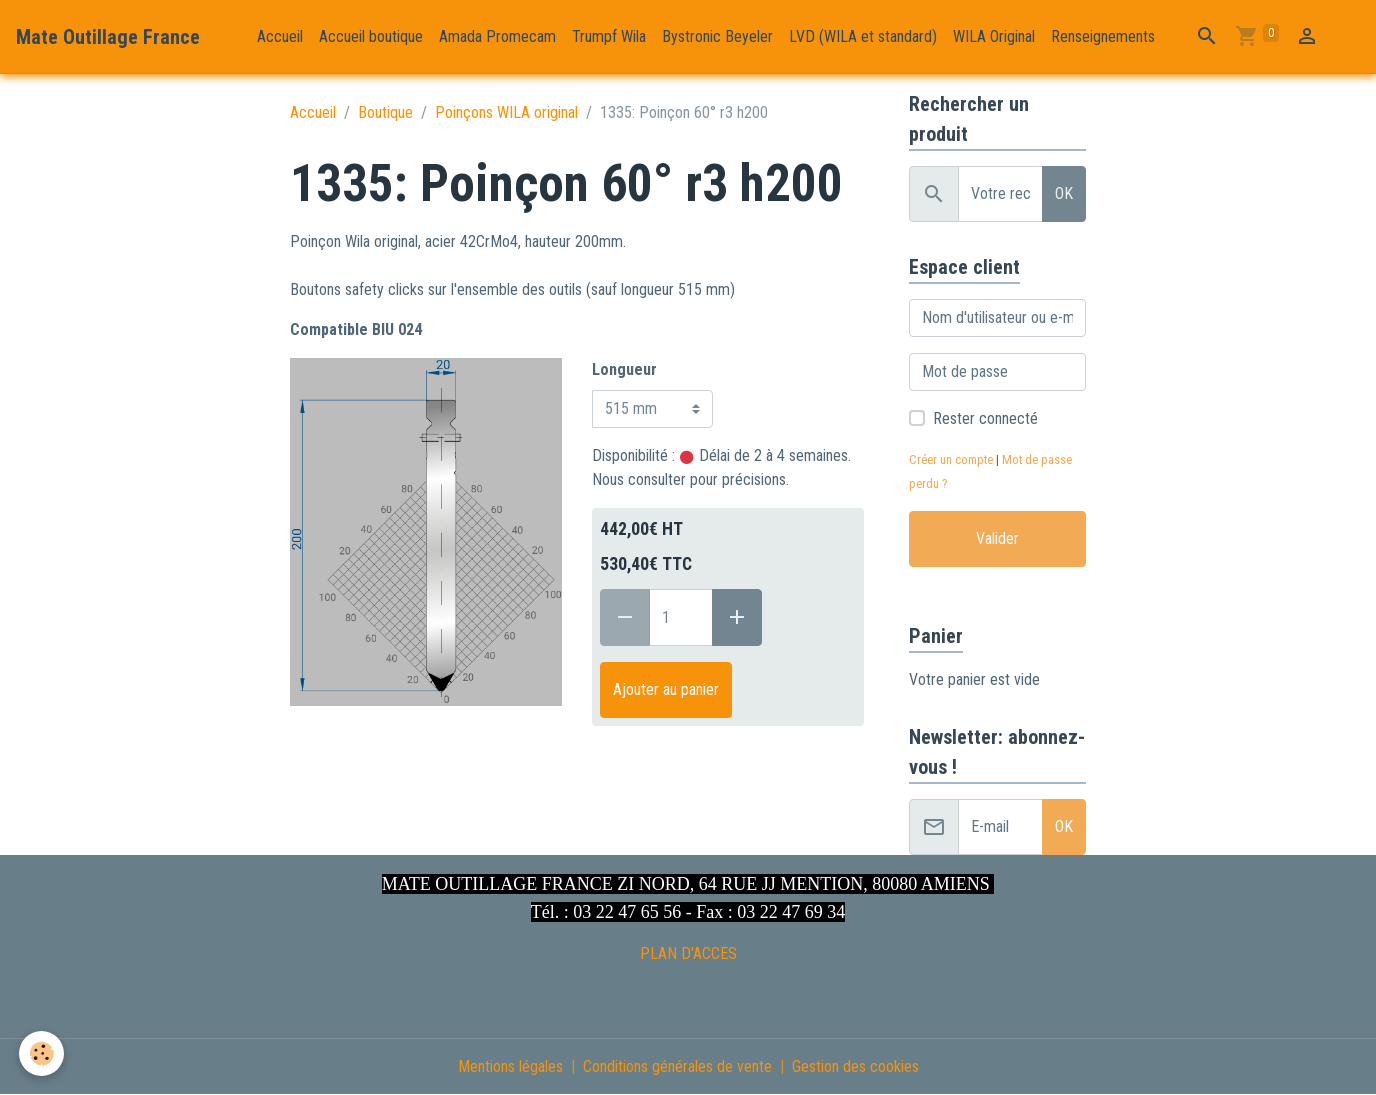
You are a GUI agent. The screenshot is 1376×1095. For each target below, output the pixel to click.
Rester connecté (985, 418)
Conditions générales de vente (677, 1066)
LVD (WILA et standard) (863, 36)
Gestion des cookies (855, 1066)
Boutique (385, 112)
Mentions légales (510, 1066)
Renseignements (1103, 36)
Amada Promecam (497, 36)
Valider (997, 538)
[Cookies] (42, 1053)
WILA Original (994, 36)
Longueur (624, 369)
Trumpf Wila (609, 36)
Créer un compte (951, 459)
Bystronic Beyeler (717, 36)
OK (1064, 193)
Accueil (280, 36)
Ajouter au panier (666, 689)
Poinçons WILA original (506, 112)
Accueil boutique (371, 36)
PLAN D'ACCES (688, 953)
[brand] (108, 37)
